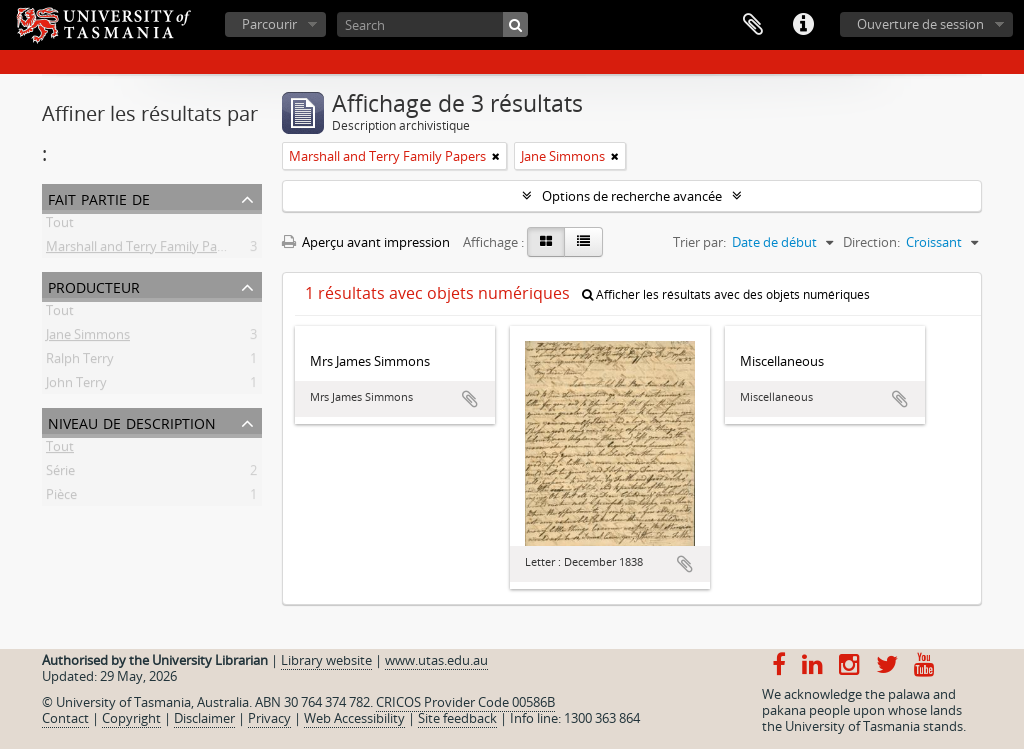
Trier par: (699, 242)
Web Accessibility (354, 718)
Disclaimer (204, 718)
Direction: (871, 242)
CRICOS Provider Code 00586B (465, 702)
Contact (65, 718)
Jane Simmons (88, 338)
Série (60, 474)
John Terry (76, 386)
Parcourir (269, 24)
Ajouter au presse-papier (470, 399)
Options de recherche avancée (632, 196)
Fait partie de (99, 197)
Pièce (61, 498)
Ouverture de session (920, 24)
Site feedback (457, 718)
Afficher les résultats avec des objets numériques (726, 294)
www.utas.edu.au (436, 660)
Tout (60, 226)
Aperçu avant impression (366, 242)
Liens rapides (803, 25)
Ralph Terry (80, 362)
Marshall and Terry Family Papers (144, 250)
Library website (326, 660)
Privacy (269, 718)
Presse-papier (753, 25)
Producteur (94, 285)
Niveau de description (132, 421)
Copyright (131, 718)
